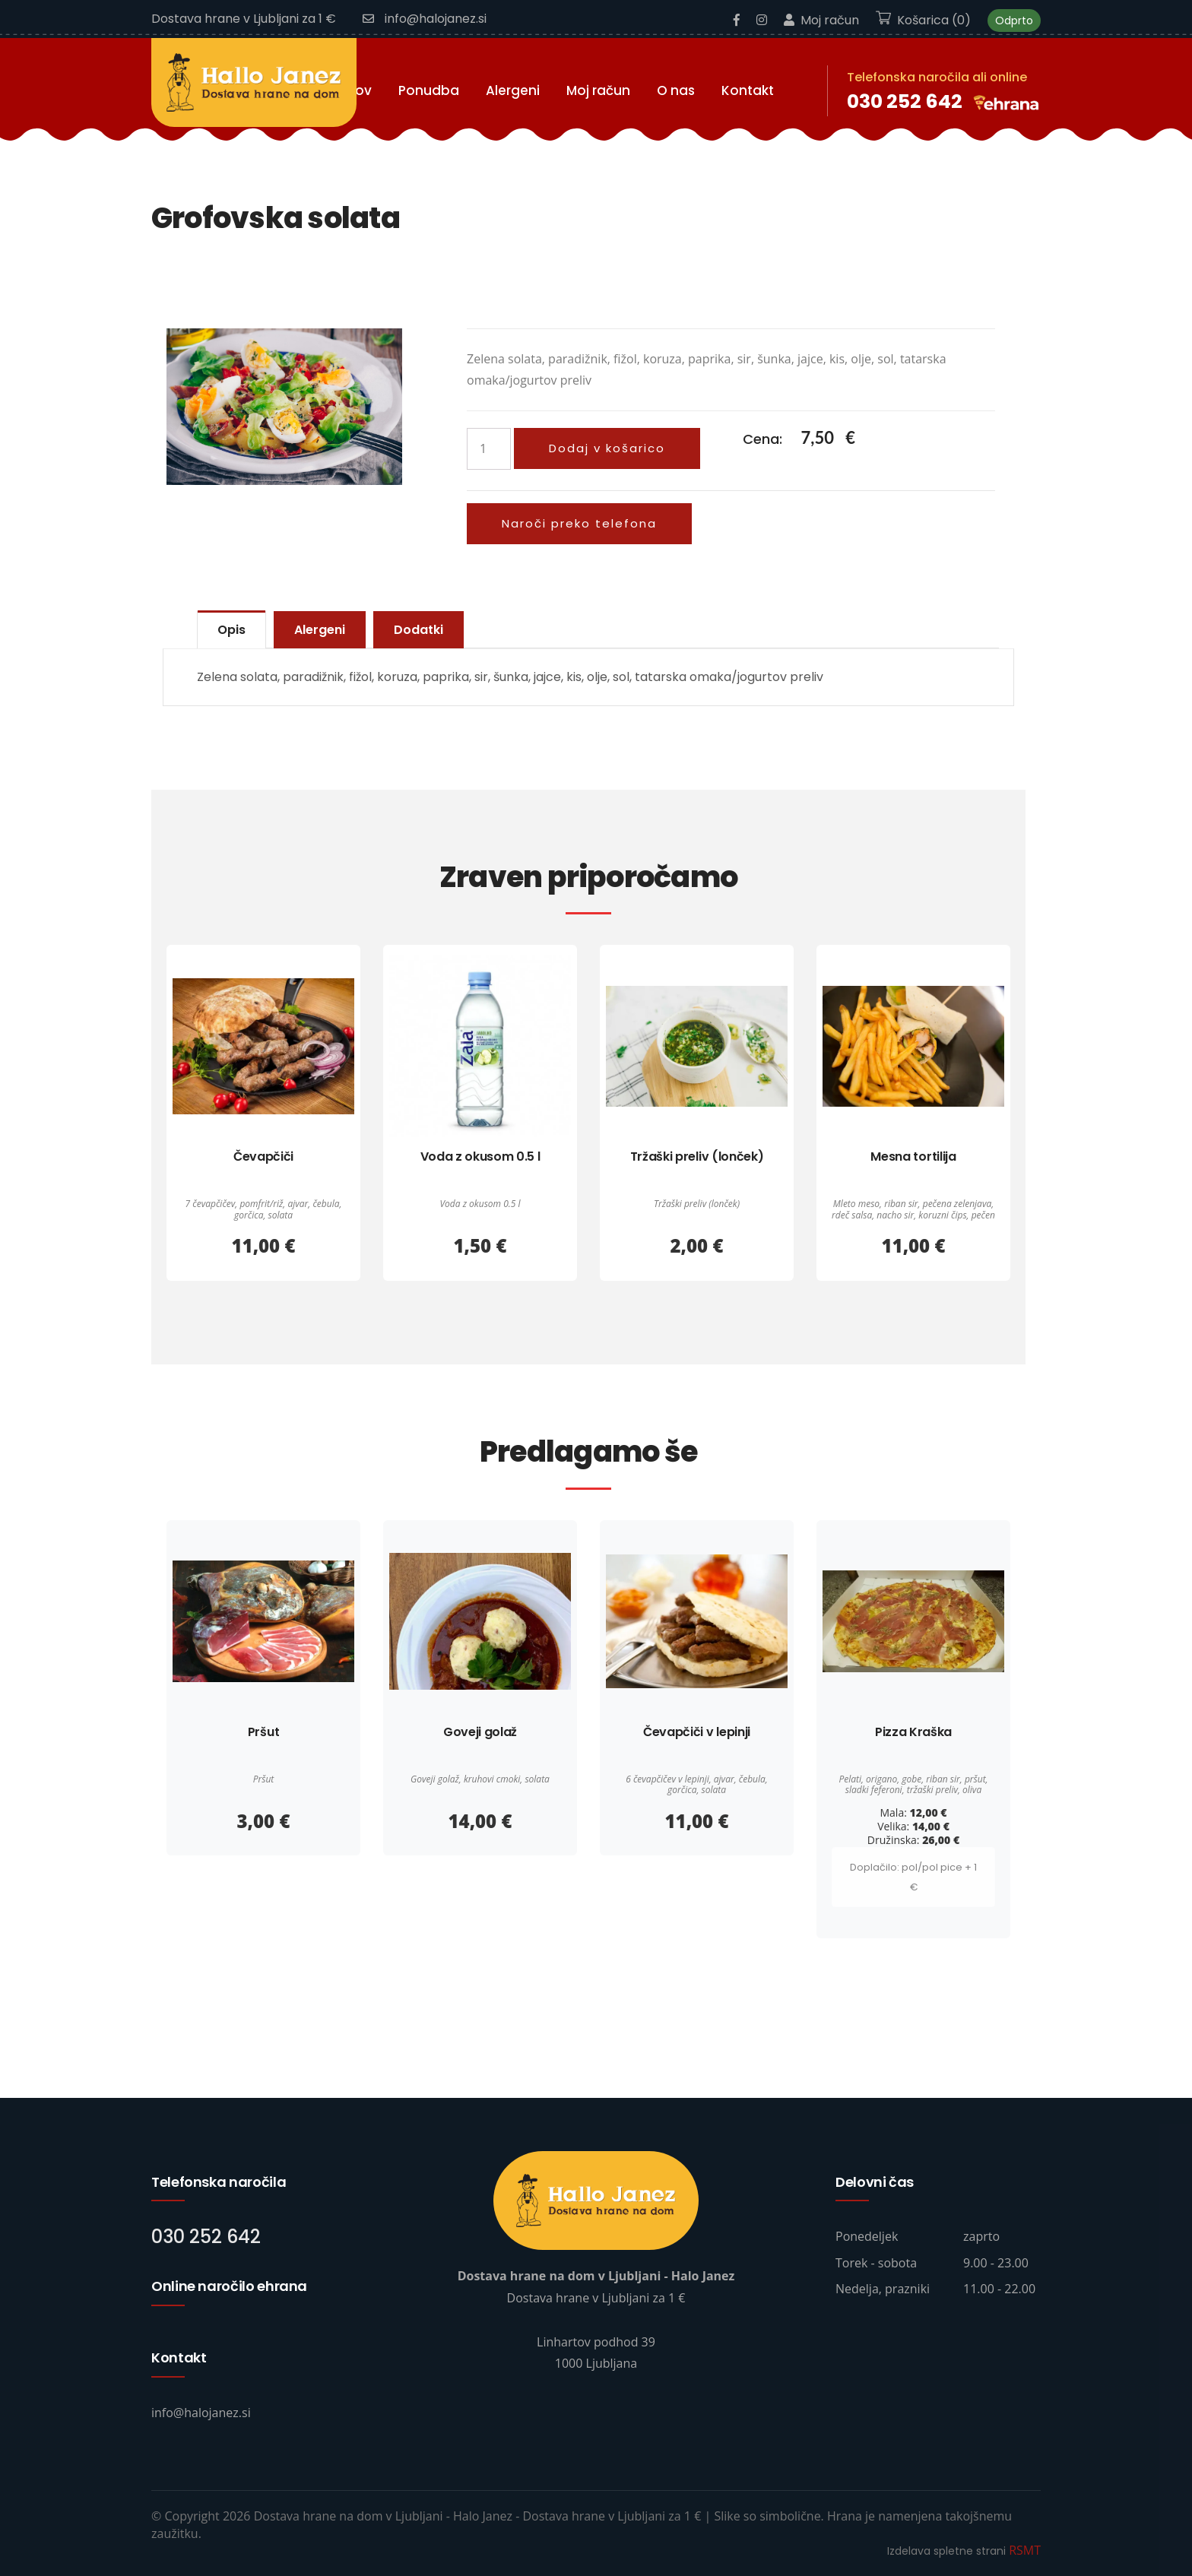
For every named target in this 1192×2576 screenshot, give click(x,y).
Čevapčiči (263, 1156)
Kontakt (747, 90)
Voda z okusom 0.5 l (480, 1156)
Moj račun (821, 20)
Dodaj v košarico (607, 448)
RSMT (1025, 2550)
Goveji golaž (480, 1732)
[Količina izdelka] (489, 449)
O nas (676, 90)
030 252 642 (904, 101)
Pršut (263, 1732)
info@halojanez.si (425, 18)
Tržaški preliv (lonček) (697, 1156)
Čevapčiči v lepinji (696, 1732)
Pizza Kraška (913, 1732)
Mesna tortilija (913, 1156)
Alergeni (513, 90)
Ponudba (428, 90)
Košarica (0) (923, 20)
